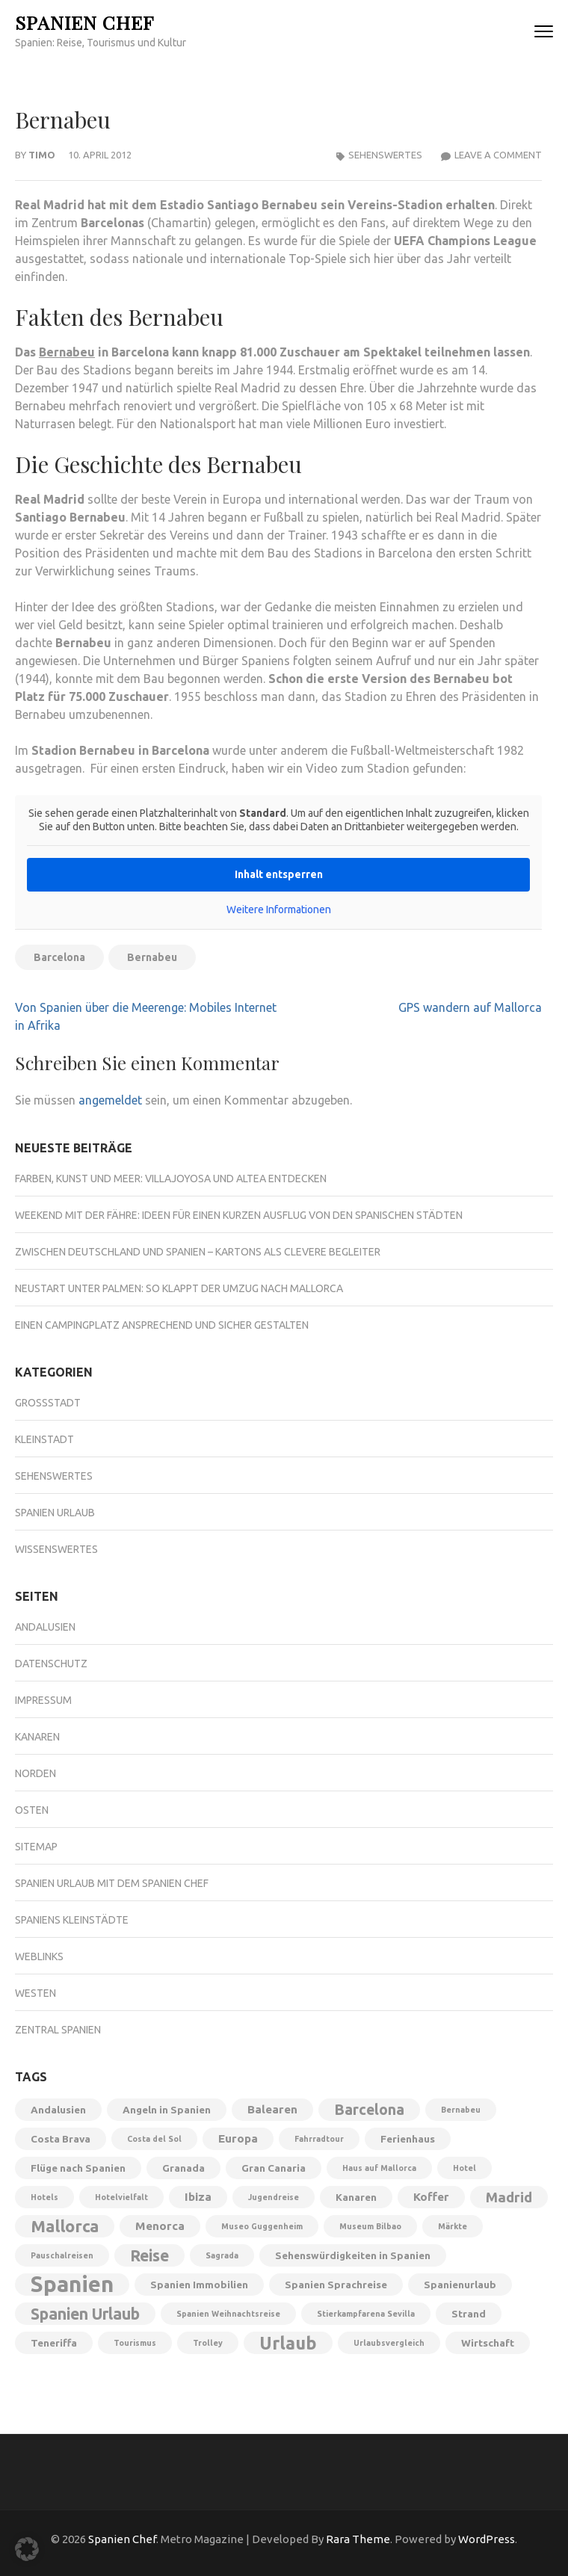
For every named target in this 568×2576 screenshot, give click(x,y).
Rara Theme (358, 2539)
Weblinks (39, 1956)
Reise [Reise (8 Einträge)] (149, 2255)
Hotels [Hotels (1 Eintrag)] (44, 2197)
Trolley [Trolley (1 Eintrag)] (208, 2342)
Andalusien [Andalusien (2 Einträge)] (58, 2110)
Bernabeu (67, 352)
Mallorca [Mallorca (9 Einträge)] (65, 2226)
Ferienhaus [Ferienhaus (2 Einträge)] (407, 2139)
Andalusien (45, 1627)
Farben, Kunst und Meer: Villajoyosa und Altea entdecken (171, 1178)
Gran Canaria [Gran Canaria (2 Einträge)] (273, 2168)
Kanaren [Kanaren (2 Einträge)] (356, 2197)
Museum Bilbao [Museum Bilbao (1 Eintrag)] (370, 2226)
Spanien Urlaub (55, 1513)
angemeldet (110, 1100)
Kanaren (37, 1737)
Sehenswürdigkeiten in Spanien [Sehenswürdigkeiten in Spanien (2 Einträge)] (352, 2255)
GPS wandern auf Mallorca (470, 1007)
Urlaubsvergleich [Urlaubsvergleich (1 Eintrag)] (389, 2342)
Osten (32, 1810)
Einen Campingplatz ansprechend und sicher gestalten (162, 1325)
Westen (35, 1993)
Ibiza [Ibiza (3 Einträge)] (198, 2196)
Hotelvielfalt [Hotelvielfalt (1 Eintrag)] (121, 2197)
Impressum (43, 1700)
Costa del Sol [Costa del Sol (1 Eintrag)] (154, 2138)
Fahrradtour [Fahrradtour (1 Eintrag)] (319, 2138)
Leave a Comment (498, 154)
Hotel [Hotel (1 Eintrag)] (464, 2167)
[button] (27, 2549)
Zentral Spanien (58, 2030)
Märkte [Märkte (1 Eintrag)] (452, 2226)
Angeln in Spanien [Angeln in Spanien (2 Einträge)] (167, 2110)
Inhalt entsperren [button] (279, 874)
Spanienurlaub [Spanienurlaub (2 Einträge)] (460, 2285)
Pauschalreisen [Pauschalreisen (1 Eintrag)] (62, 2255)
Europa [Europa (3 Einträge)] (238, 2138)
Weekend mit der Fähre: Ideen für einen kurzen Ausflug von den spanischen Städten (239, 1215)
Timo (41, 154)
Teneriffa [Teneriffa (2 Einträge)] (54, 2343)
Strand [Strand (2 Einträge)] (468, 2314)
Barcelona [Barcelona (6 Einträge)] (369, 2109)
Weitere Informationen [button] (278, 909)
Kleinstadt (44, 1439)
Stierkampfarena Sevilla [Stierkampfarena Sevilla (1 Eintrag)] (366, 2313)
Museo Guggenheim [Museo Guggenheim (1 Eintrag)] (262, 2226)
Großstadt (48, 1403)
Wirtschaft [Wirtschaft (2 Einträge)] (487, 2343)
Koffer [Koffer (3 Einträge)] (431, 2196)
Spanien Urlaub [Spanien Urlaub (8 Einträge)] (85, 2314)
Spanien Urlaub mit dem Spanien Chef (112, 1883)
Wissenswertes (56, 1549)
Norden (35, 1773)
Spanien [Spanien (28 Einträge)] (72, 2284)
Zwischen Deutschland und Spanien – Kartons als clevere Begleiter (197, 1252)
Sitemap (36, 1847)
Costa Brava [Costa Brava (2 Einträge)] (60, 2139)
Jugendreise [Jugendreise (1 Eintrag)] (273, 2197)
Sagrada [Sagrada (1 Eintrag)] (222, 2255)
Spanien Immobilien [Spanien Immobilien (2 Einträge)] (199, 2285)
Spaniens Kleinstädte (72, 1920)
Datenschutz (51, 1664)
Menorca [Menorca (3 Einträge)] (160, 2226)
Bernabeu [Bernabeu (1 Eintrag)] (461, 2109)
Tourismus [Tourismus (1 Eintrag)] (135, 2342)
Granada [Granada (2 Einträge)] (183, 2168)
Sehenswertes (385, 154)
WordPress (486, 2539)
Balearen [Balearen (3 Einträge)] (272, 2109)
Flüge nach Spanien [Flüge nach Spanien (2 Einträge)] (78, 2168)
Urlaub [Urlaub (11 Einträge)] (288, 2343)
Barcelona (59, 957)
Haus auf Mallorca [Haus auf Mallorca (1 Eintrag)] (379, 2167)
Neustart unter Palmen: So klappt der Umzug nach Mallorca (179, 1288)
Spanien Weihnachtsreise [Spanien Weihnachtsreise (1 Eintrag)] (228, 2313)
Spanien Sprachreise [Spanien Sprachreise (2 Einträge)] (336, 2285)
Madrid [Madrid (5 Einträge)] (509, 2197)
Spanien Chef (84, 22)
